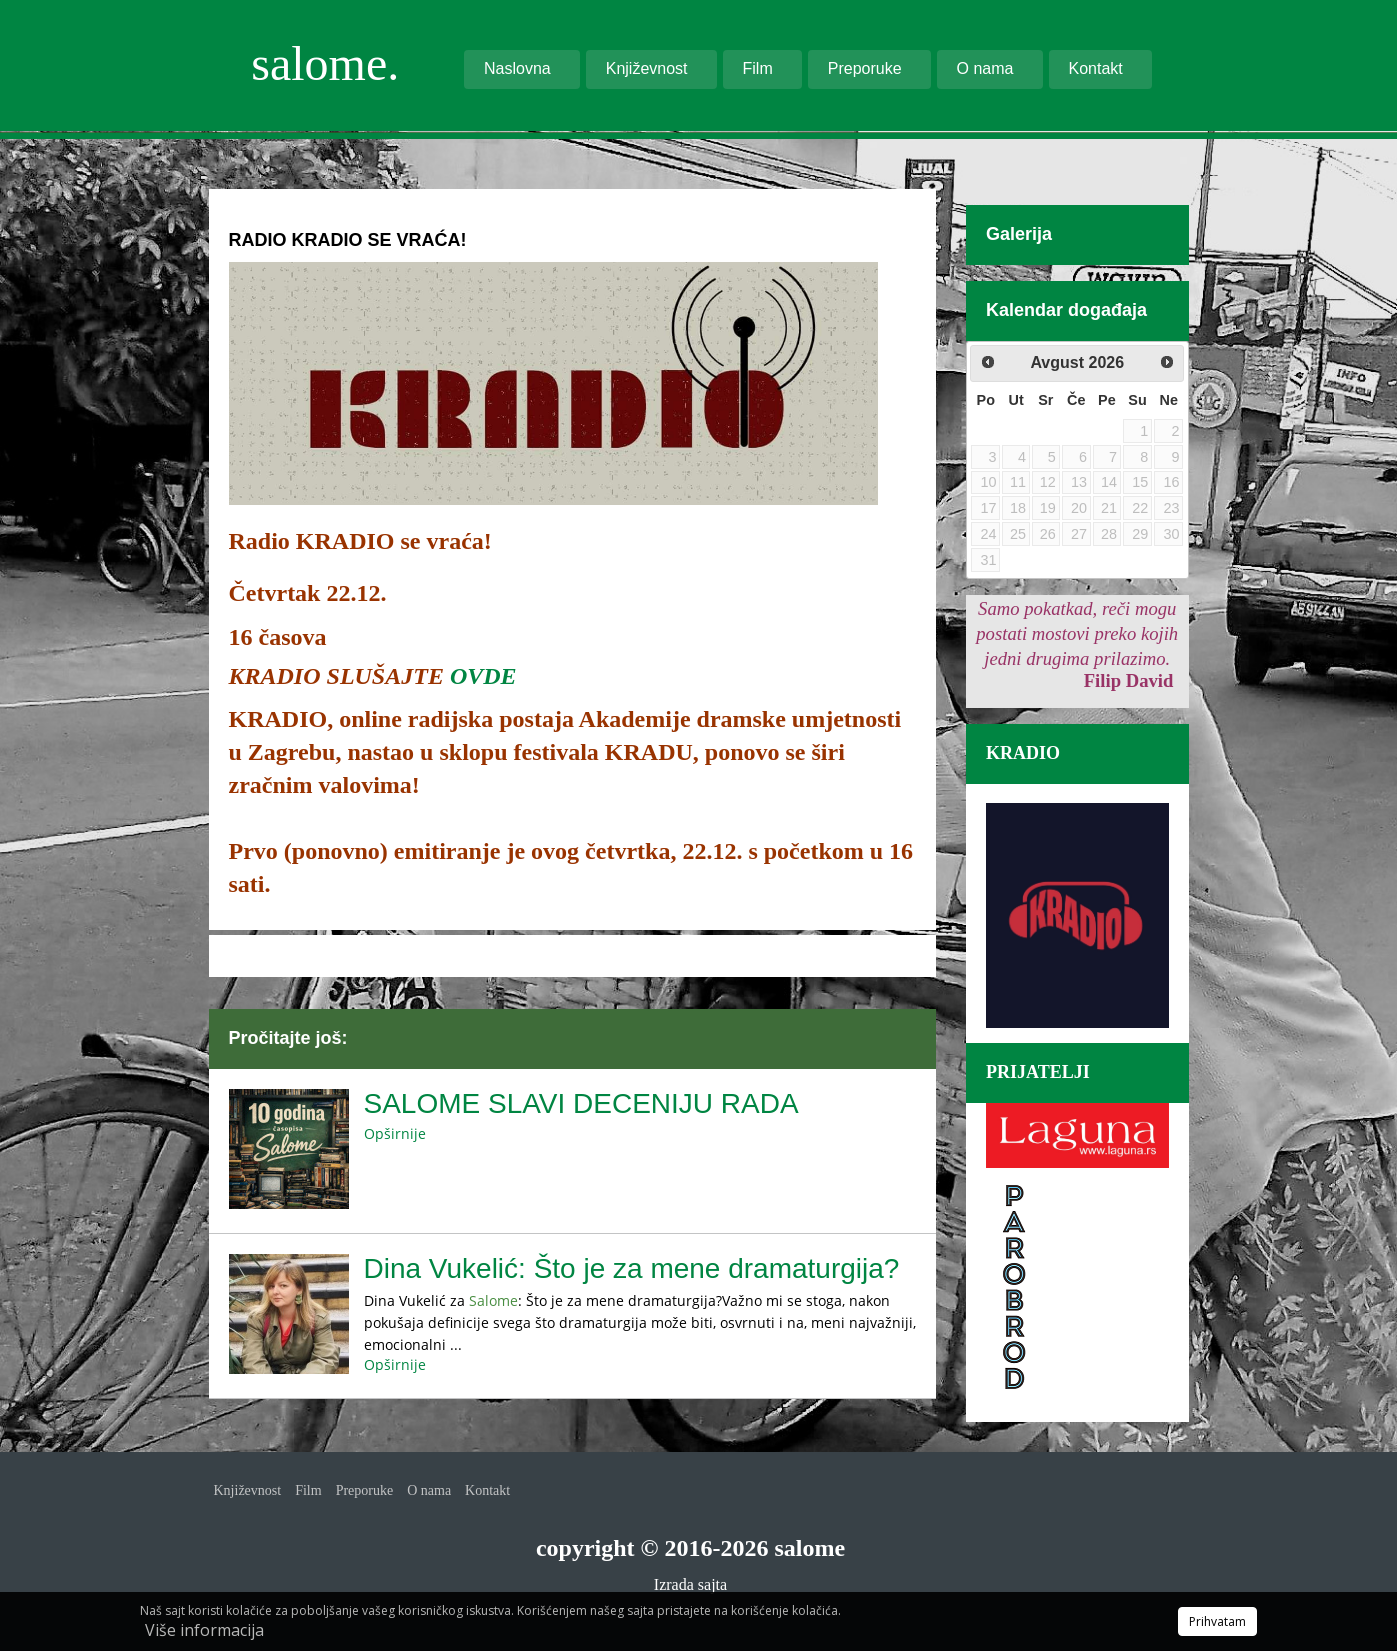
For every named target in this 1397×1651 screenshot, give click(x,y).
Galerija (1019, 234)
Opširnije (395, 1133)
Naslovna (517, 68)
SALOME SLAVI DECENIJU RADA (581, 1103)
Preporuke (865, 68)
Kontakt (1096, 68)
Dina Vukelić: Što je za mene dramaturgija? (632, 1268)
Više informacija (204, 1630)
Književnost (647, 68)
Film (758, 68)
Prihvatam (1217, 1621)
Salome (493, 1300)
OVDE (483, 676)
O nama (985, 68)
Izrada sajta (690, 1584)
